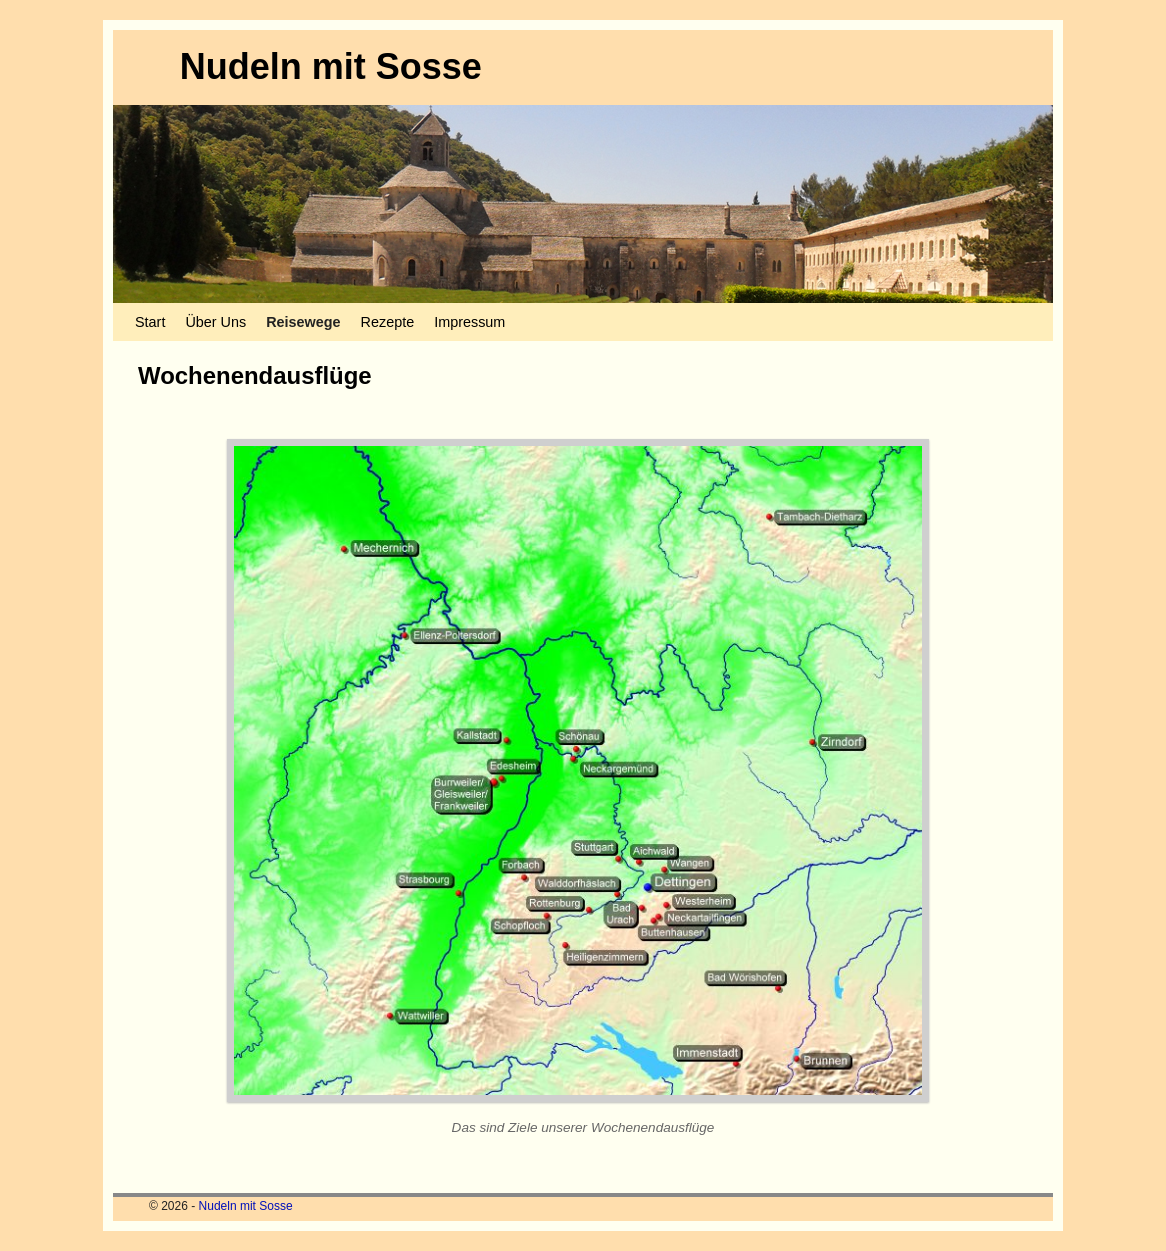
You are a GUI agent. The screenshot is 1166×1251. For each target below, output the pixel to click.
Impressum (469, 322)
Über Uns (215, 322)
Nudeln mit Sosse (331, 66)
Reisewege (303, 322)
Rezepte (388, 322)
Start (150, 322)
